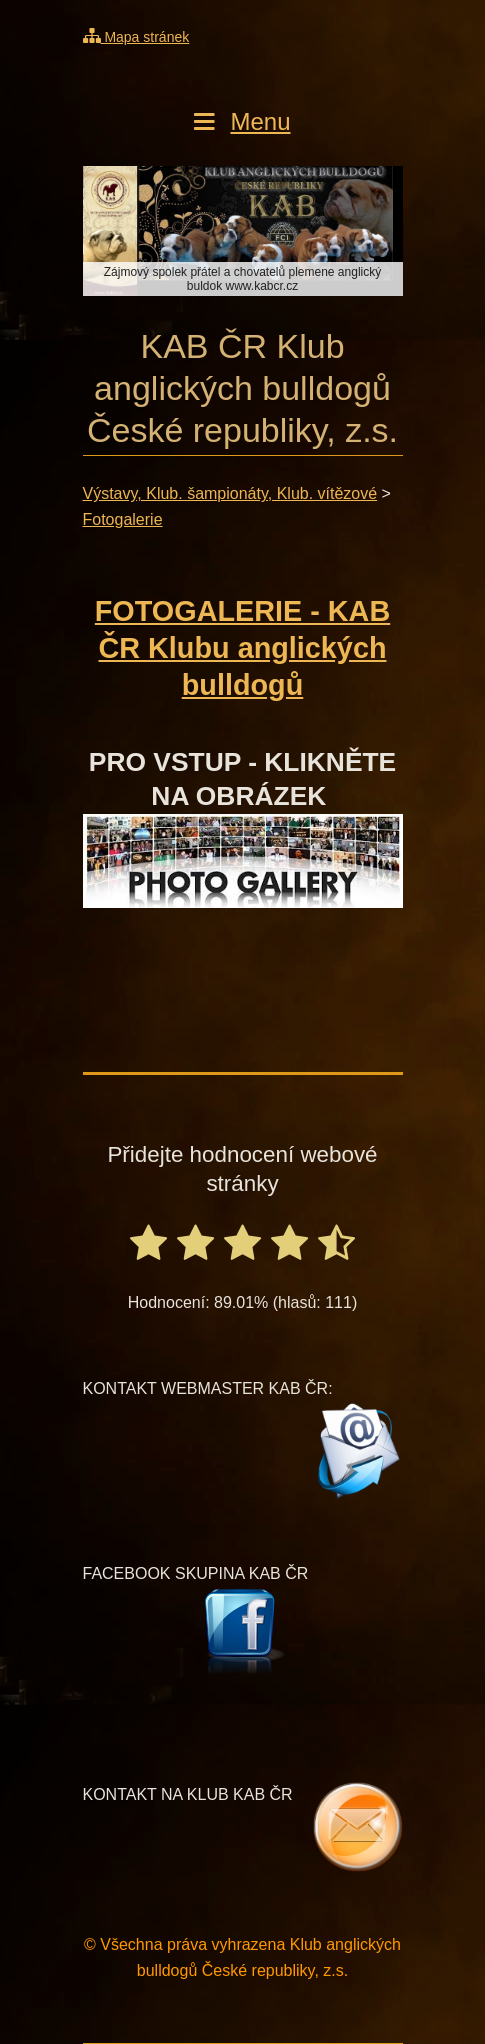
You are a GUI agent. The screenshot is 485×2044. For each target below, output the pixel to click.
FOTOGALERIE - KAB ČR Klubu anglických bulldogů (242, 648)
